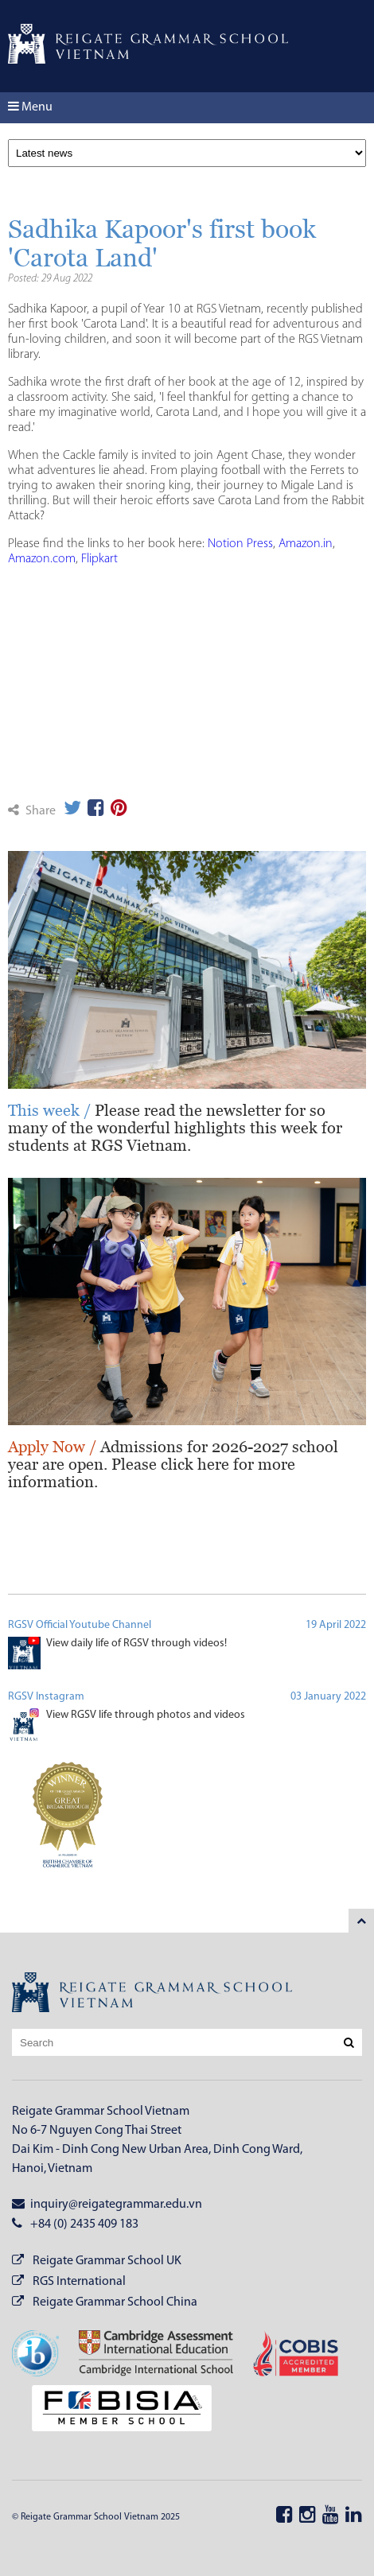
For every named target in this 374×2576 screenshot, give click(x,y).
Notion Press (240, 544)
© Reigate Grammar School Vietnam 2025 (96, 2517)
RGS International (79, 2281)
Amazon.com (42, 559)
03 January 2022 (328, 1697)
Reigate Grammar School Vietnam (100, 2111)
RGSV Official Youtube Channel (79, 1625)
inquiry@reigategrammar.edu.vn (107, 2204)
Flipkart (99, 559)
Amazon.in (306, 544)
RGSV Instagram (46, 1697)
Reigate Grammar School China (115, 2302)
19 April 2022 (336, 1625)
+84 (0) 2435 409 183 (75, 2224)
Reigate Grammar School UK (107, 2261)
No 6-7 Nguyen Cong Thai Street (96, 2130)
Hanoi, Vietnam (52, 2168)
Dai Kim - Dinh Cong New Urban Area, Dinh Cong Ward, (157, 2149)
